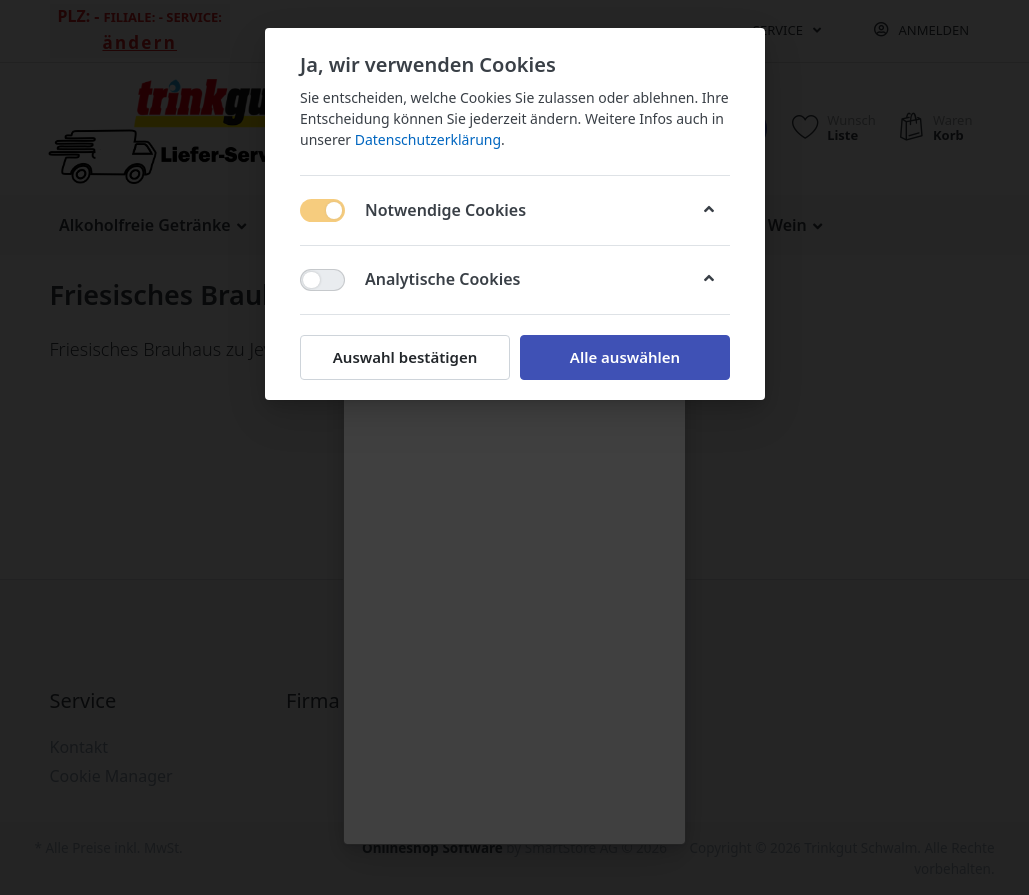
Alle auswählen (624, 357)
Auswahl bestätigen (404, 357)
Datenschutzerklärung (427, 139)
